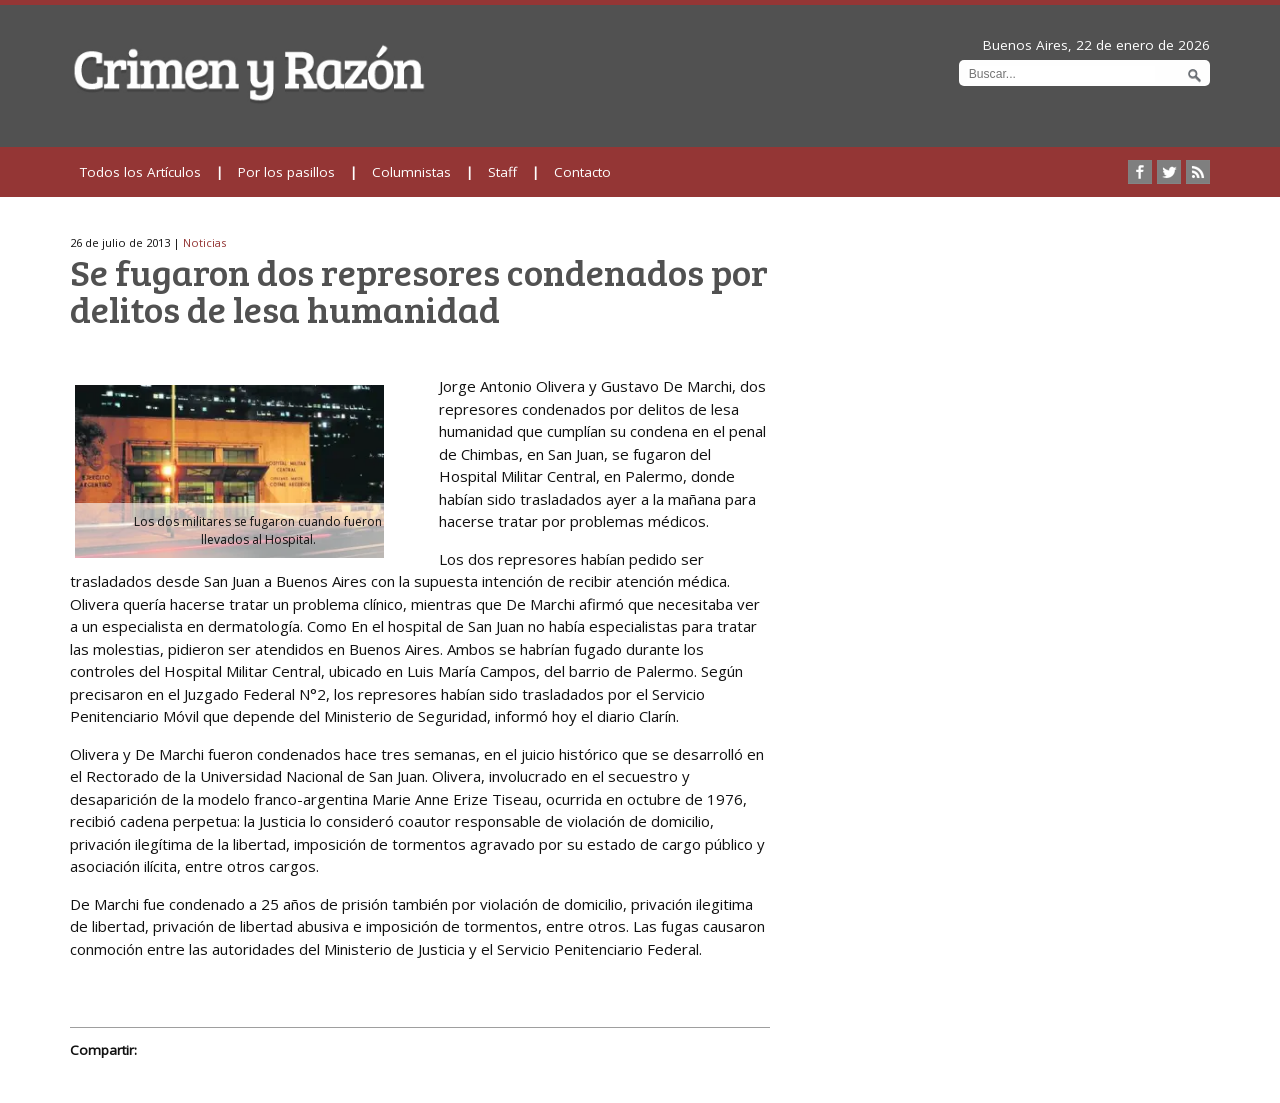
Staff (502, 172)
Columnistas (411, 172)
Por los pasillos (286, 172)
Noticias (204, 242)
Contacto (582, 172)
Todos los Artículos (140, 172)
